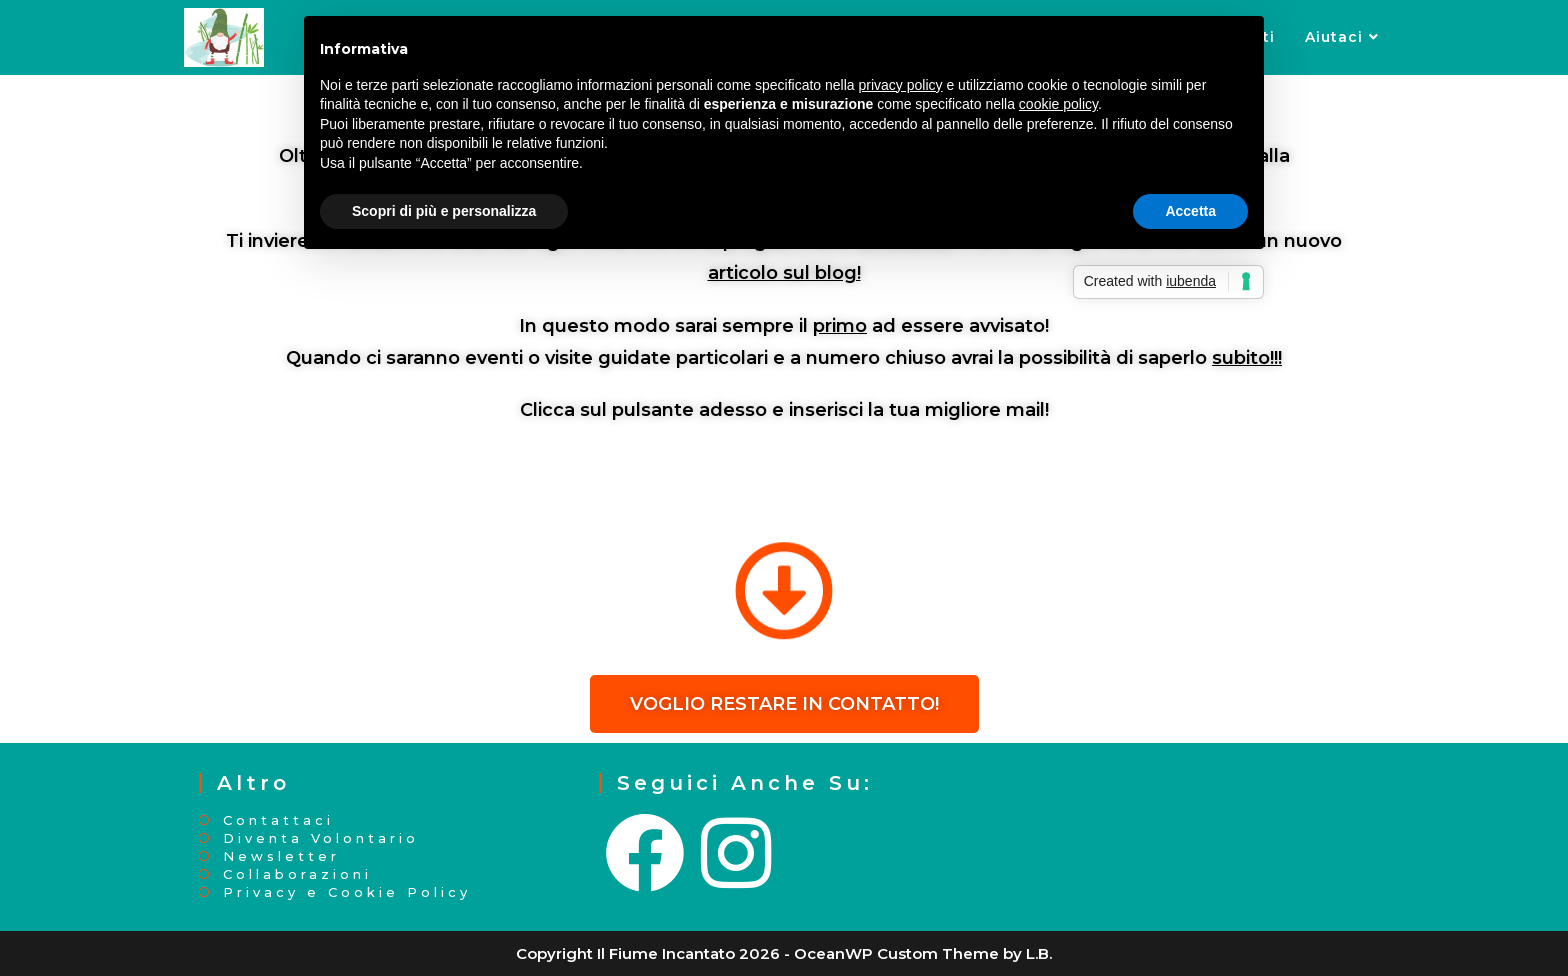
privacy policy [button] (901, 85)
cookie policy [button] (1058, 104)
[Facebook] (647, 854)
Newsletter (281, 856)
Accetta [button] (1190, 211)
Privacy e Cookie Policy (347, 892)
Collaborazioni (297, 874)
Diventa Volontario (321, 838)
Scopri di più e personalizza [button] (444, 211)
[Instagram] (738, 854)
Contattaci (278, 820)
